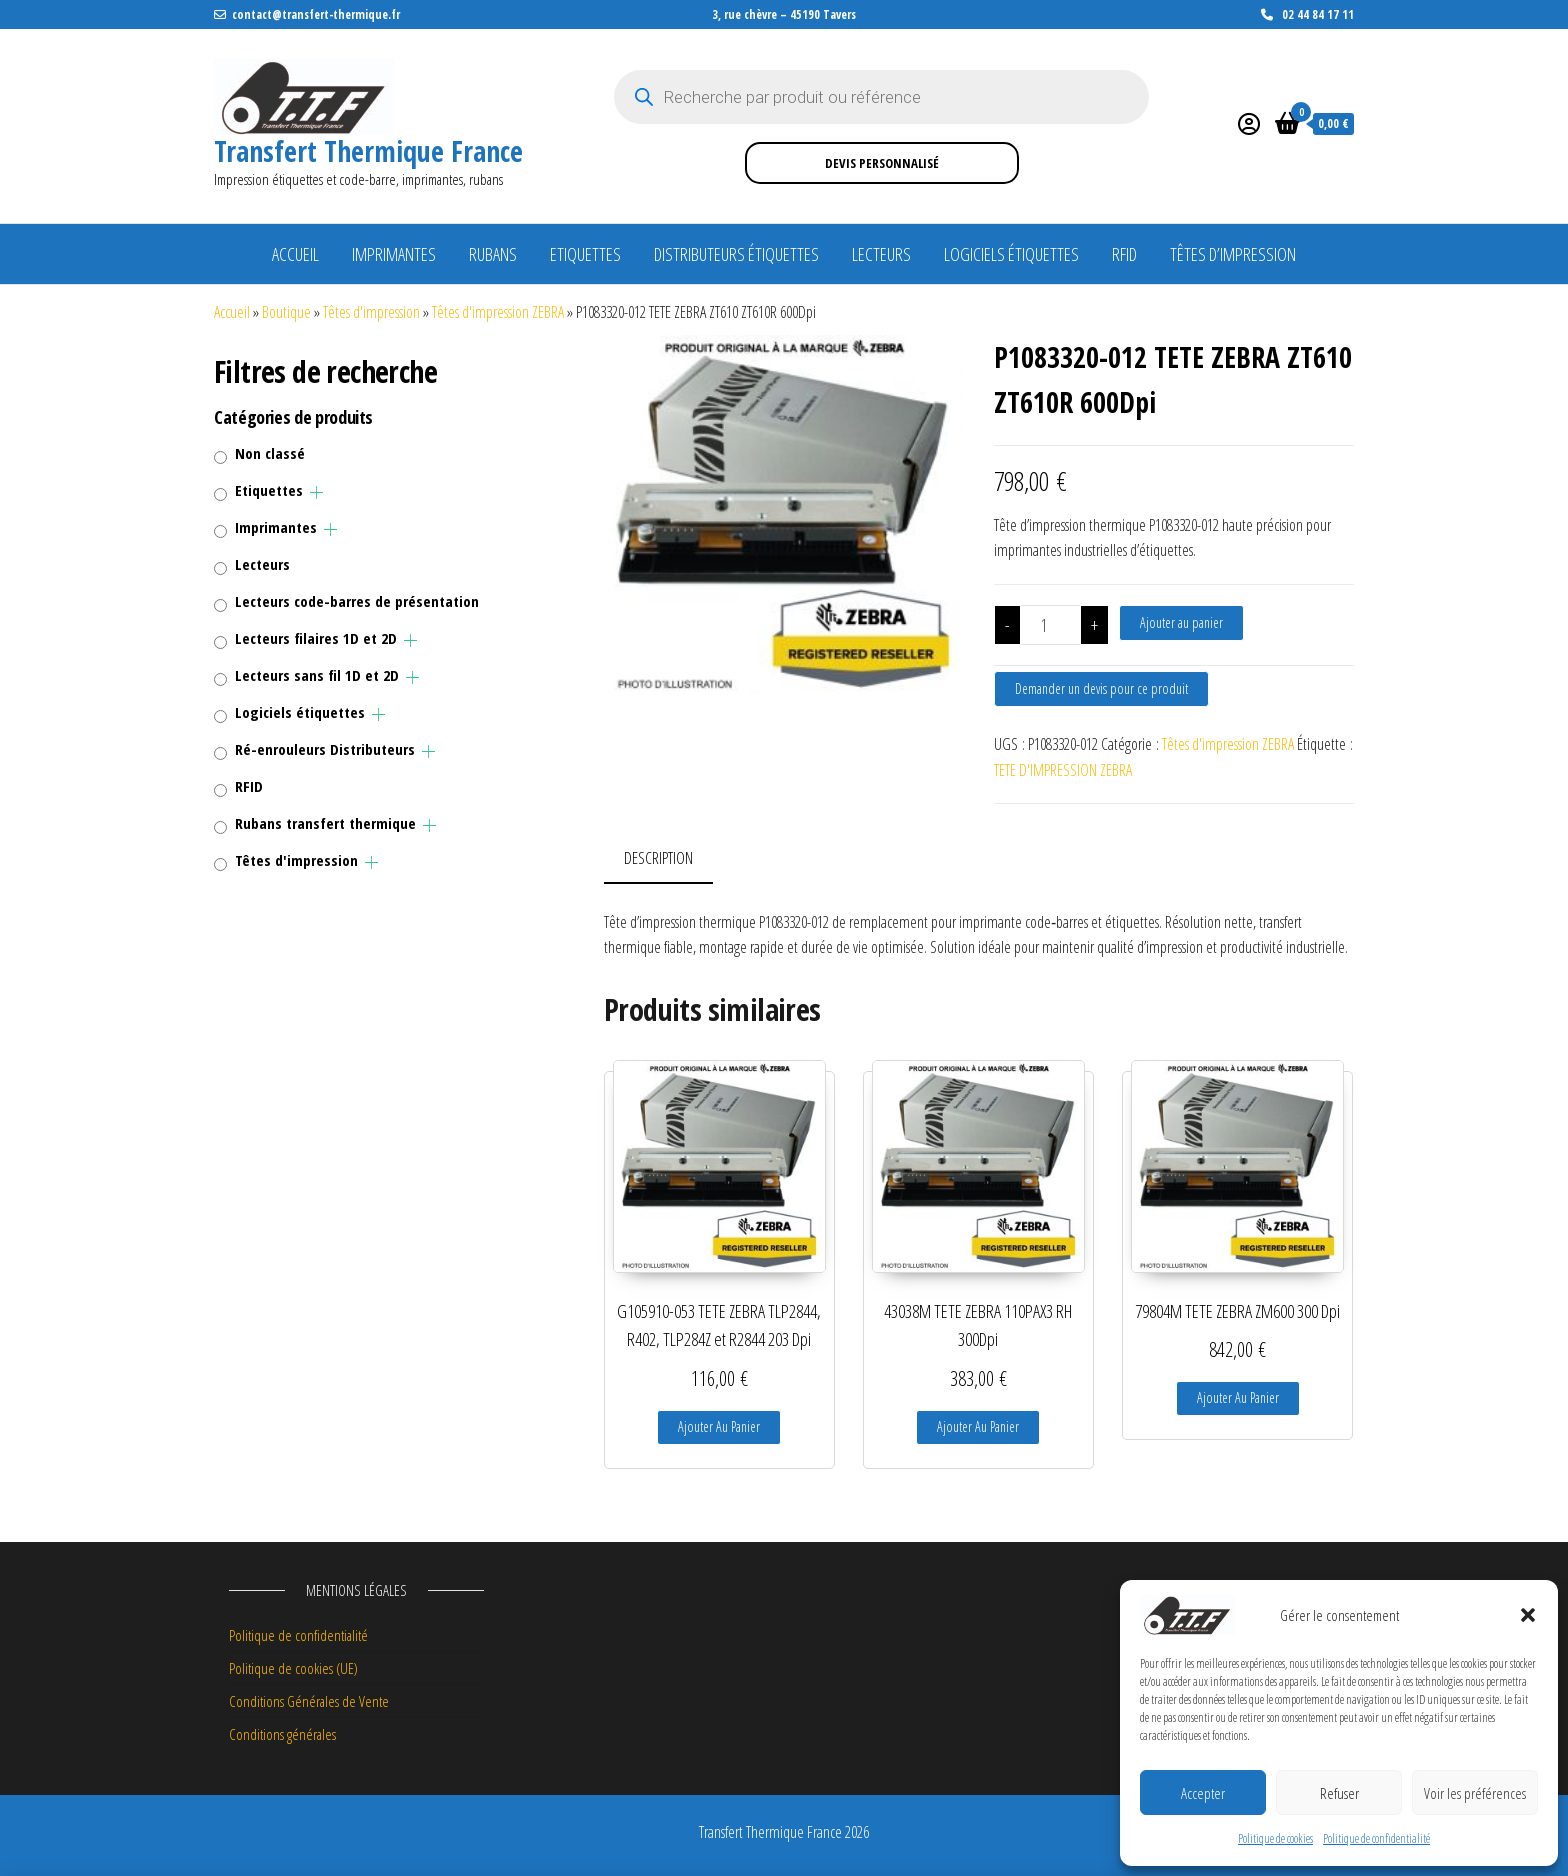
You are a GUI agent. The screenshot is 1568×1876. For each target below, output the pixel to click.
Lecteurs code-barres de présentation (357, 601)
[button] (1528, 1615)
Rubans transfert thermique (325, 823)
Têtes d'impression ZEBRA (498, 312)
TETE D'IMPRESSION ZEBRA (1063, 770)
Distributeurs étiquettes (736, 254)
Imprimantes (394, 254)
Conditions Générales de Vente (309, 1701)
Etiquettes (585, 254)
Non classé (270, 453)
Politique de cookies (1275, 1838)
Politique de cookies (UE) (293, 1668)
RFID (1124, 254)
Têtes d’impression (1233, 254)
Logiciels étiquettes (1011, 254)
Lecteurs (881, 254)
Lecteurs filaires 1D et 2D (316, 638)
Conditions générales (282, 1734)
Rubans (493, 254)
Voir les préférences (1475, 1793)
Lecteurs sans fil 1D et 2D (317, 675)
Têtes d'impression (371, 312)
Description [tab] (658, 858)
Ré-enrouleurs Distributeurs (325, 749)
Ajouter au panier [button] (719, 1426)
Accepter (1203, 1793)
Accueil (295, 254)
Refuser (1339, 1793)
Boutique (286, 312)
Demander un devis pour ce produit (1101, 688)
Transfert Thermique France (368, 151)
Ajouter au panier (1181, 622)
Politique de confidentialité (1376, 1838)
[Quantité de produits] (1050, 625)
